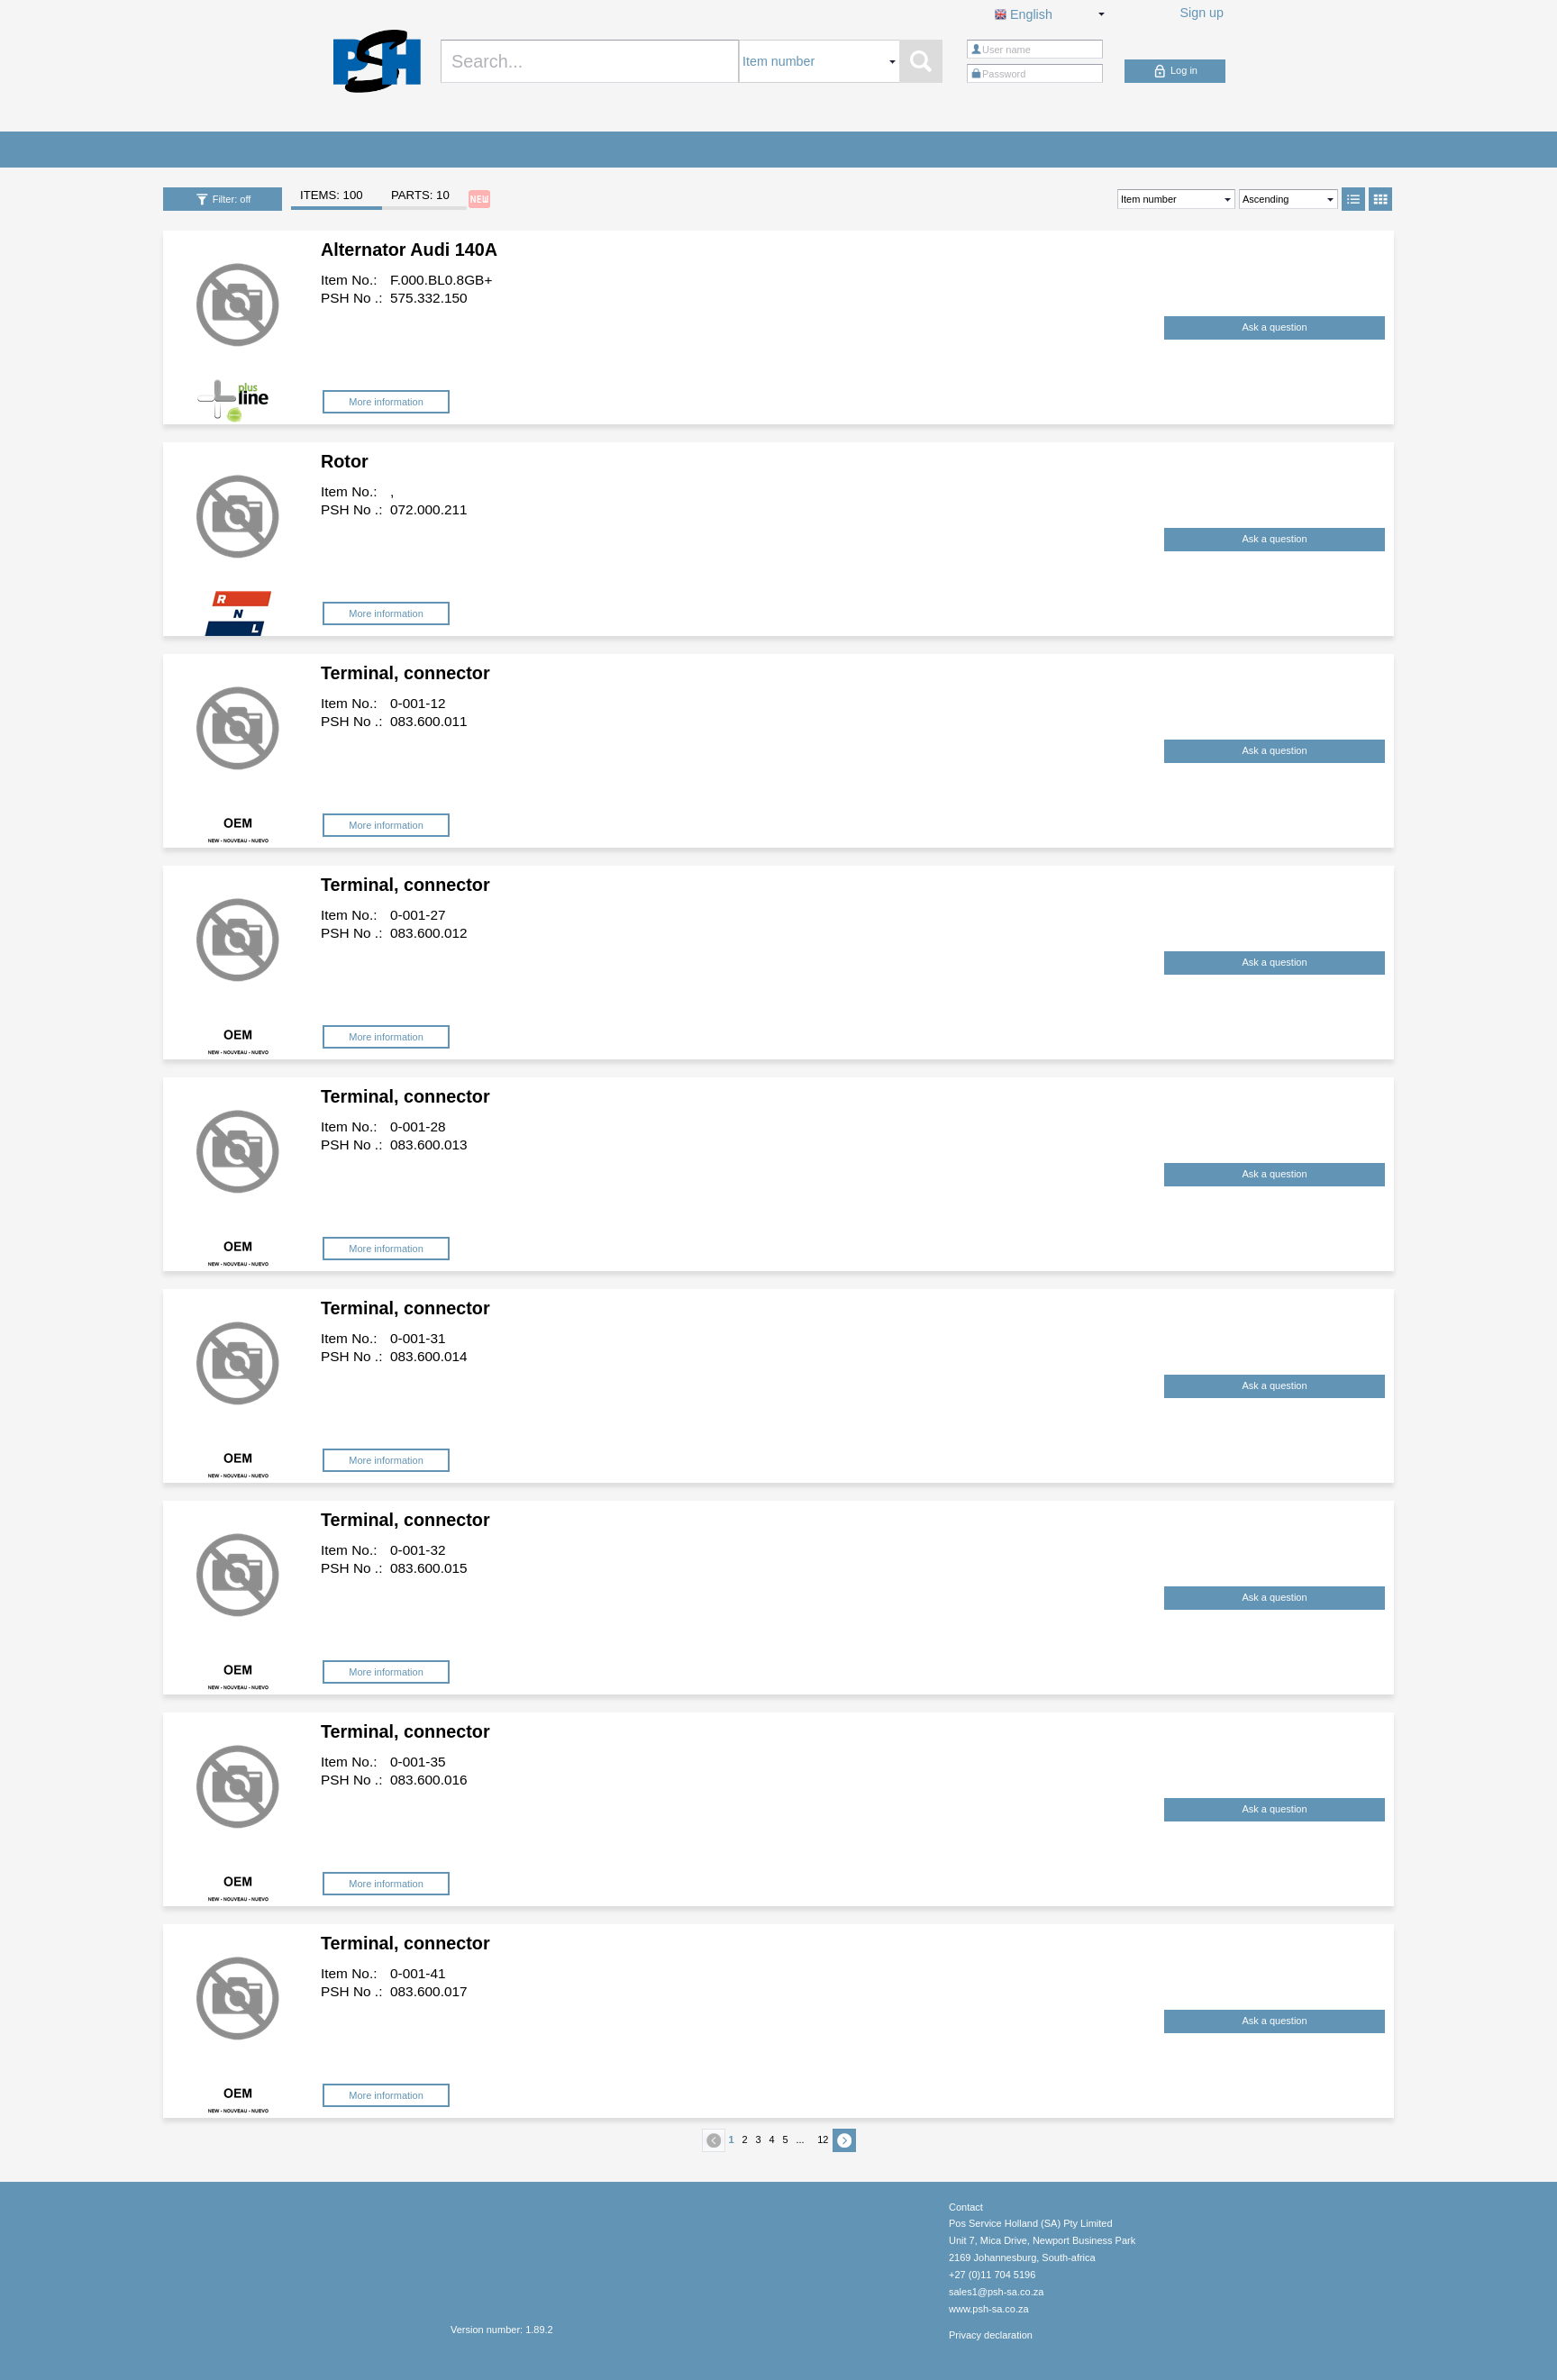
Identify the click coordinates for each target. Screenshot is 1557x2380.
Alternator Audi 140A (409, 249)
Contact (966, 2207)
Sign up (1202, 12)
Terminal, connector (405, 673)
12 (822, 2139)
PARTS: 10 (420, 195)
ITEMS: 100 (331, 195)
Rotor (345, 461)
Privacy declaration (991, 2335)
